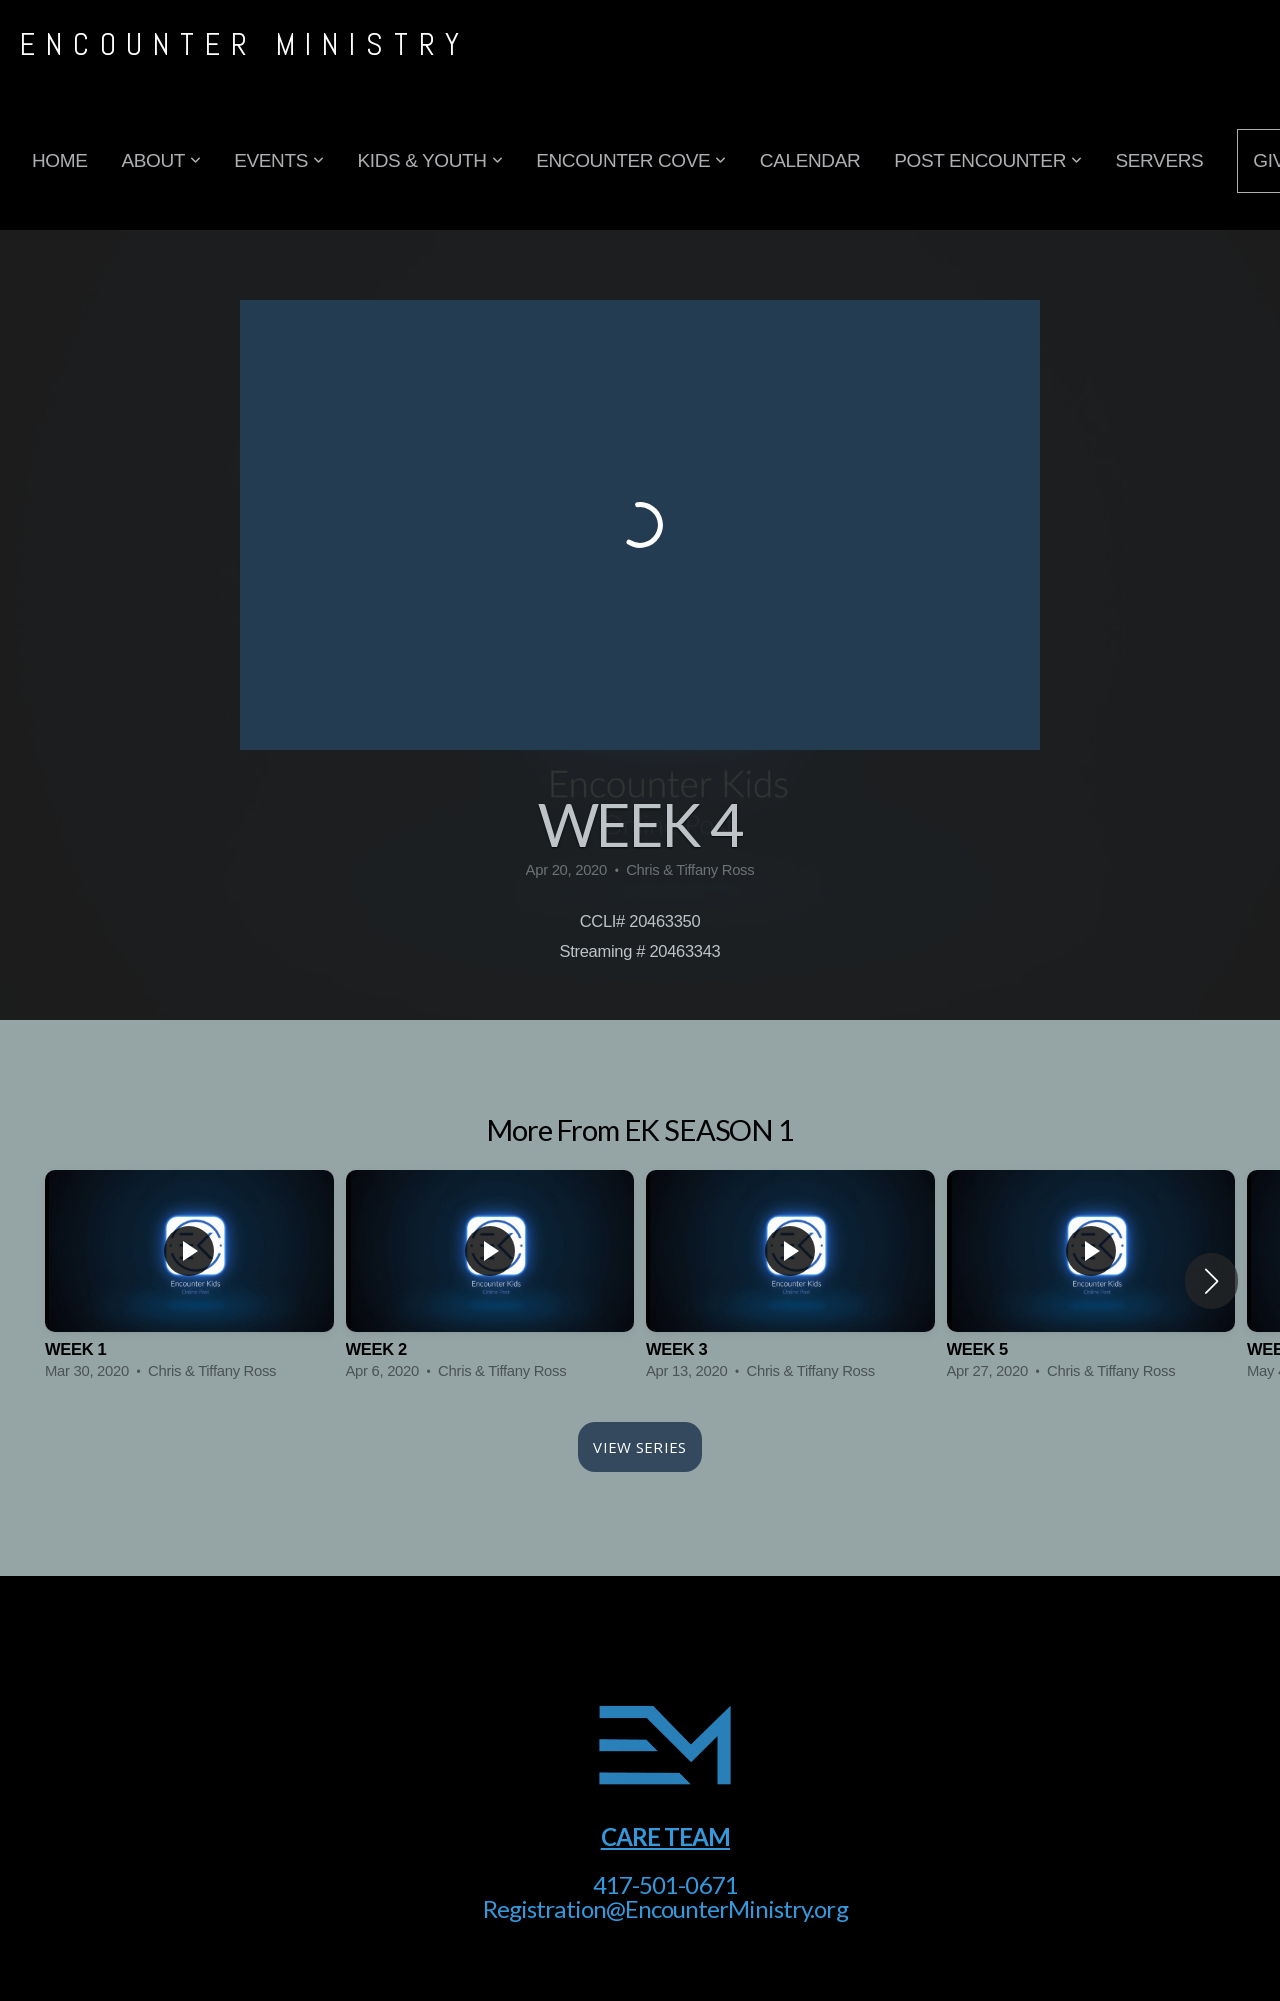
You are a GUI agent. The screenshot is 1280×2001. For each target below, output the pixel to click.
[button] (1211, 1281)
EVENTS (278, 160)
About (160, 160)
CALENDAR (810, 160)
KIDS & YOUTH (429, 160)
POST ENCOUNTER (987, 160)
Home (59, 160)
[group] (189, 1281)
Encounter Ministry (245, 44)
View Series (639, 1447)
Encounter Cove (631, 160)
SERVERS (1160, 160)
